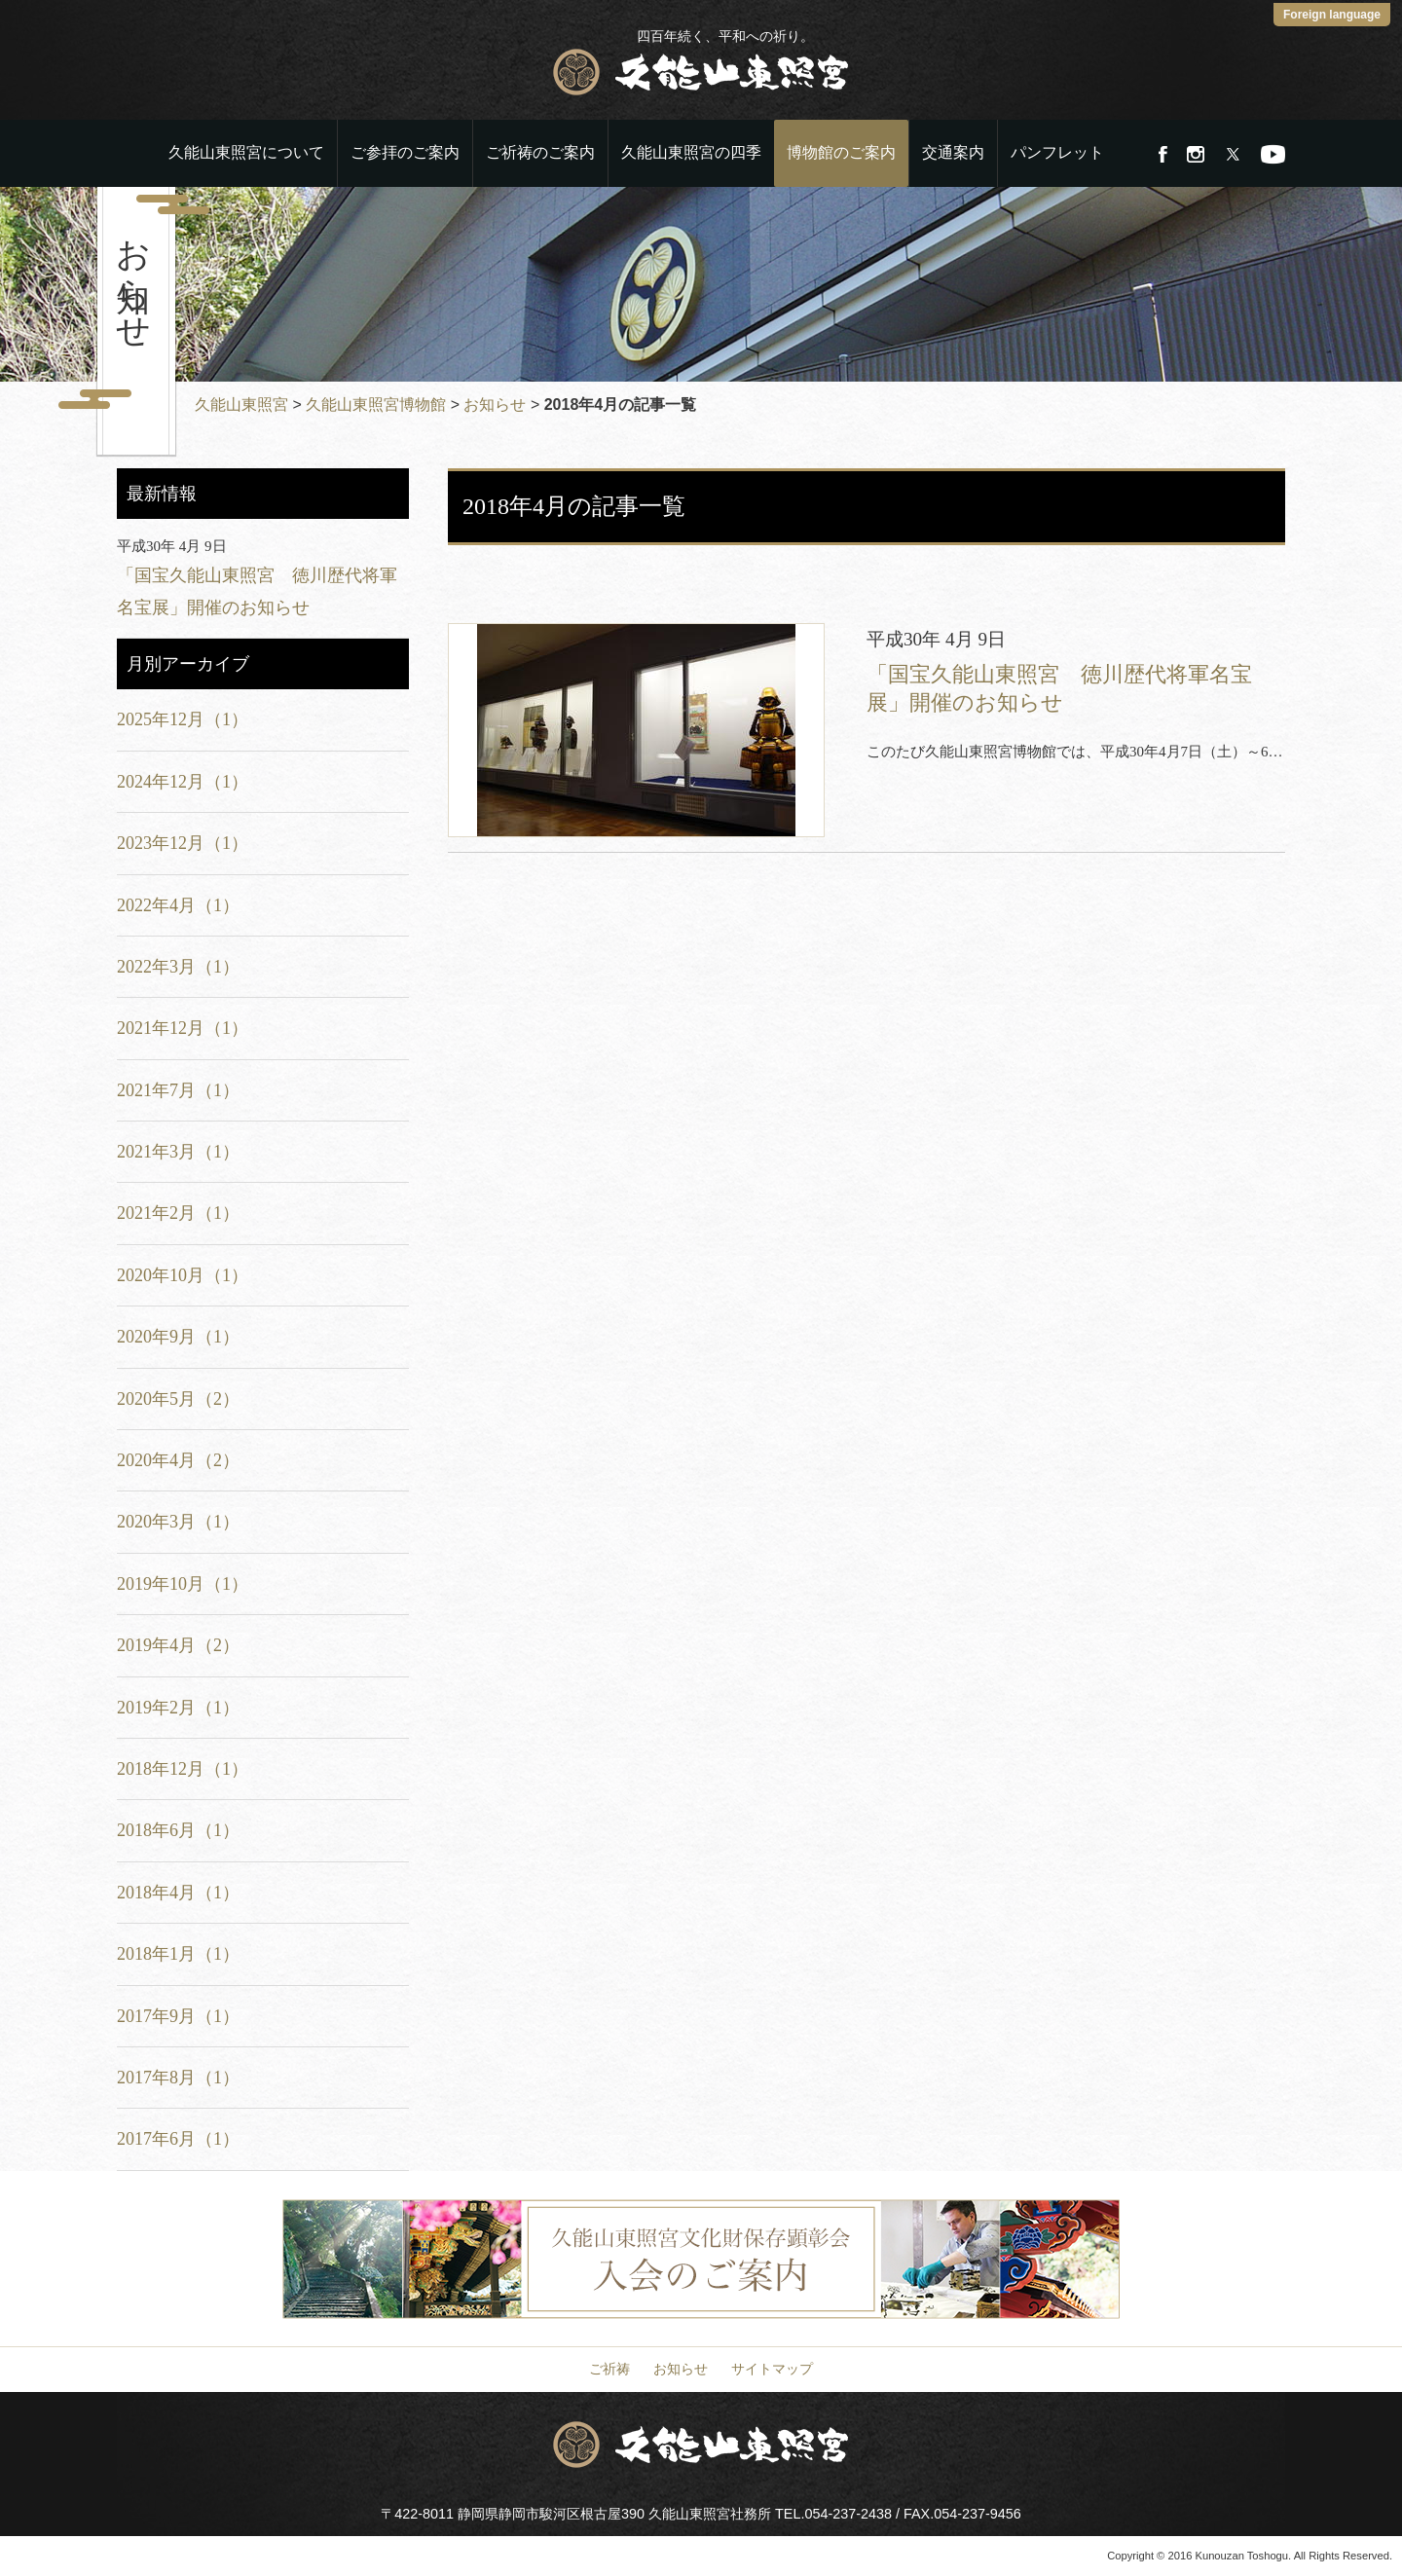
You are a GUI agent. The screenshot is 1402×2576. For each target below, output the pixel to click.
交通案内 (953, 152)
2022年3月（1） (178, 966)
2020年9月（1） (178, 1336)
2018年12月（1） (182, 1769)
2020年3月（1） (178, 1521)
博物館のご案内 (841, 152)
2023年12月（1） (182, 843)
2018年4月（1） (178, 1892)
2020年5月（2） (178, 1399)
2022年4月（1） (178, 905)
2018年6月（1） (178, 1830)
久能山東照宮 (241, 404)
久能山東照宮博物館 (376, 404)
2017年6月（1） (178, 2139)
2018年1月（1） (178, 1954)
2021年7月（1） (178, 1090)
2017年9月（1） (178, 2016)
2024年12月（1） (182, 781)
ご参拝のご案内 (405, 152)
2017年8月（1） (178, 2077)
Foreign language (1332, 14)
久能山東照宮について (246, 152)
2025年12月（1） (182, 719)
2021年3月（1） (178, 1151)
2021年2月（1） (178, 1213)
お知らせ (494, 404)
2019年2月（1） (178, 1707)
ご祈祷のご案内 (540, 152)
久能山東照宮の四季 (691, 152)
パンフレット (1057, 152)
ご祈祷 (609, 2368)
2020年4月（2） (178, 1460)
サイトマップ (772, 2368)
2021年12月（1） (182, 1028)
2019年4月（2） (178, 1645)
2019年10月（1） (182, 1584)
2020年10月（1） (182, 1275)
